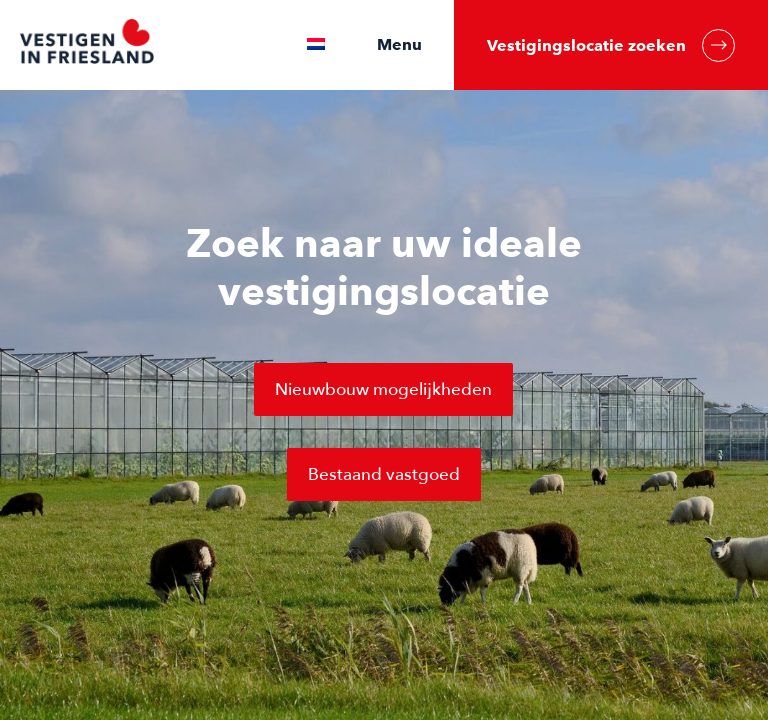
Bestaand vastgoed (384, 474)
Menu (399, 44)
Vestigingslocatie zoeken (611, 45)
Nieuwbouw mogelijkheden (383, 389)
